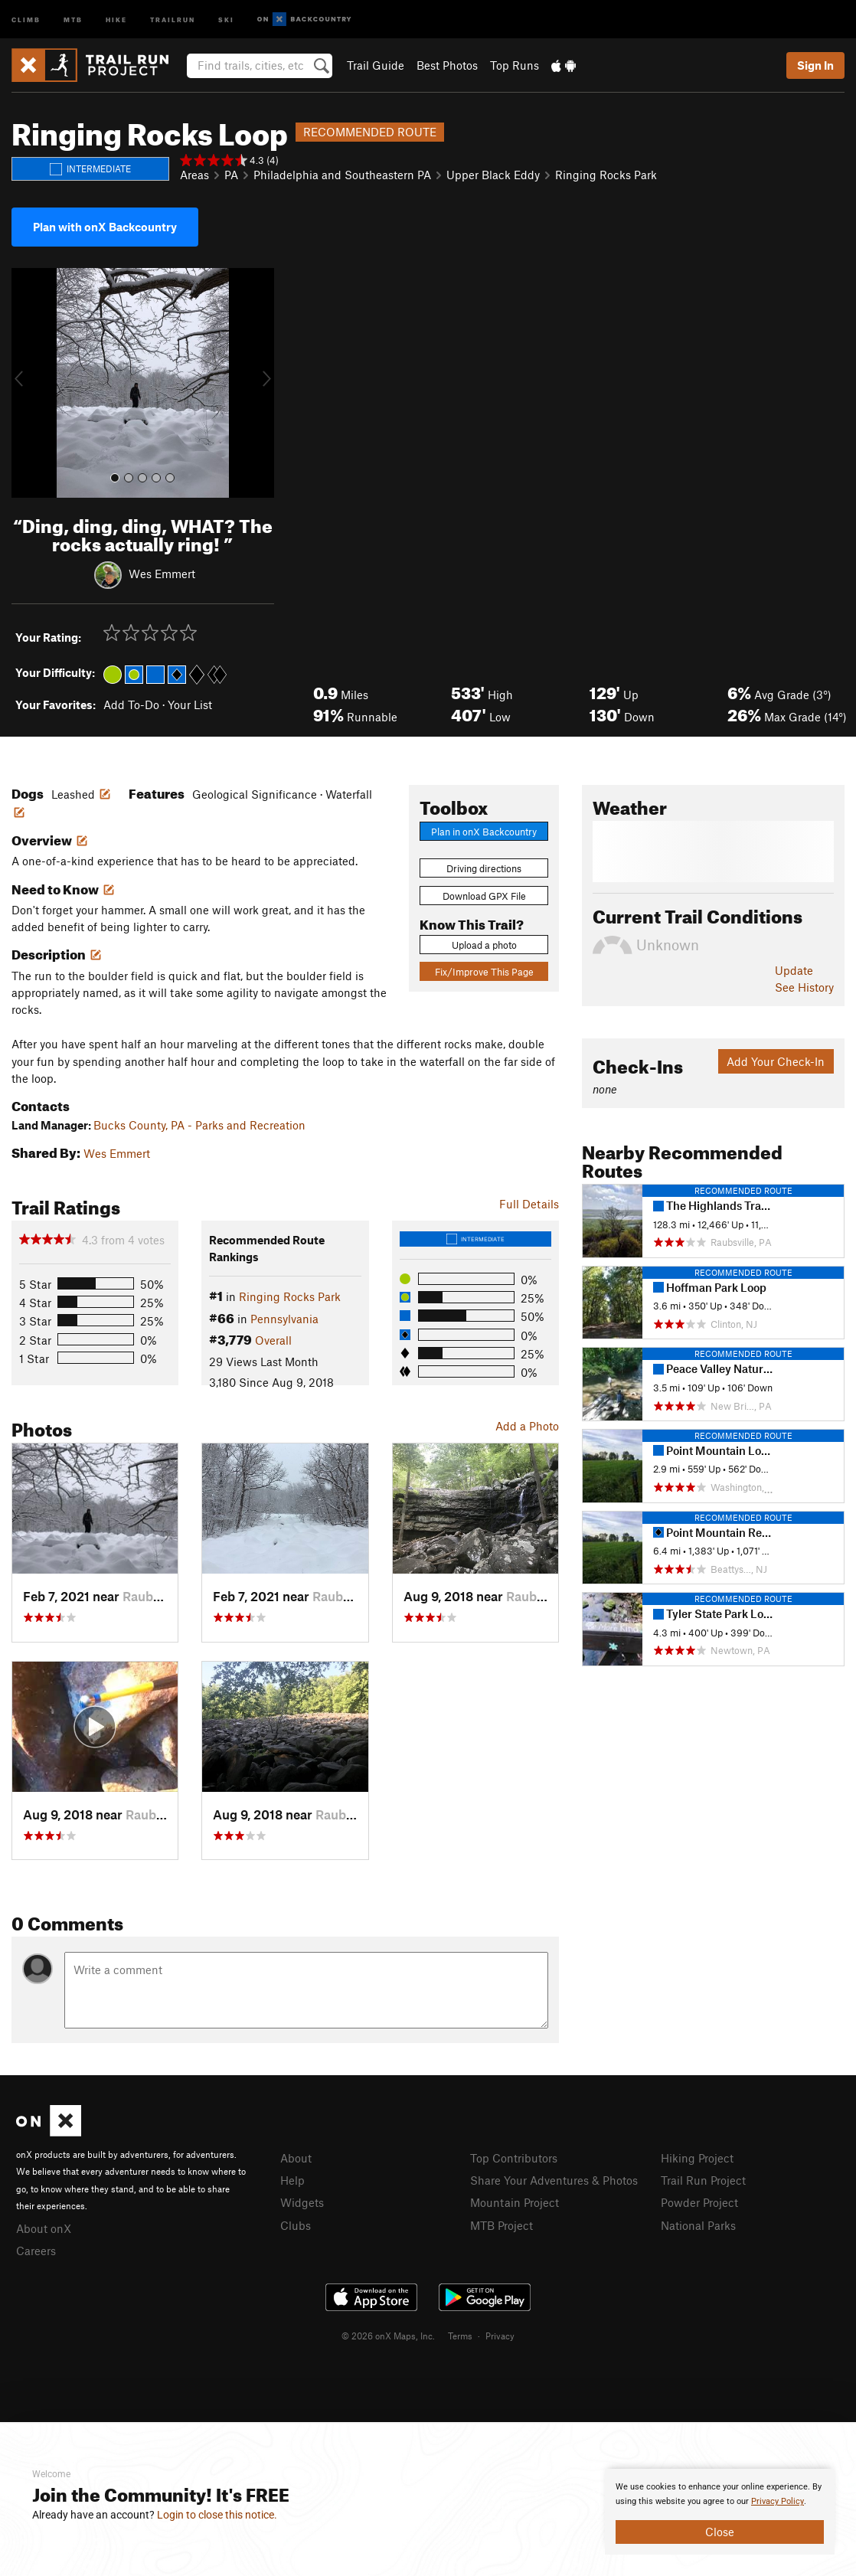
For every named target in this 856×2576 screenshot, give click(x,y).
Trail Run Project (703, 2180)
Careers (36, 2250)
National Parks (698, 2225)
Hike (116, 19)
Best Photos (447, 65)
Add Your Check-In (776, 1061)
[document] (720, 2512)
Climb (26, 19)
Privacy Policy (777, 2501)
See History (804, 987)
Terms (460, 2335)
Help (292, 2180)
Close (719, 2531)
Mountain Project (514, 2202)
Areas (194, 174)
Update (794, 970)
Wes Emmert (162, 573)
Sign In (815, 65)
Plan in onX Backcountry (484, 831)
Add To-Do (131, 704)
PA (231, 174)
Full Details (529, 1204)
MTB (73, 19)
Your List (190, 704)
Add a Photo (527, 1426)
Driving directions (483, 868)
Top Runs (514, 65)
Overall (273, 1340)
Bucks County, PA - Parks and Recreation (199, 1125)
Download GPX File (484, 896)
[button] (26, 383)
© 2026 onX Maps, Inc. (388, 2335)
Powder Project (699, 2202)
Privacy (500, 2335)
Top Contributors (513, 2158)
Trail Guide (375, 65)
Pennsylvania (284, 1319)
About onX (43, 2228)
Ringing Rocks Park (606, 174)
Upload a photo (484, 945)
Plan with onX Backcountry (105, 227)
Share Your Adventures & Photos (554, 2180)
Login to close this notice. (217, 2515)
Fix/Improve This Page (484, 972)
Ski (226, 19)
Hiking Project (697, 2158)
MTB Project (501, 2225)
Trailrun (172, 19)
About (296, 2158)
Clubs (295, 2225)
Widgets (302, 2202)
